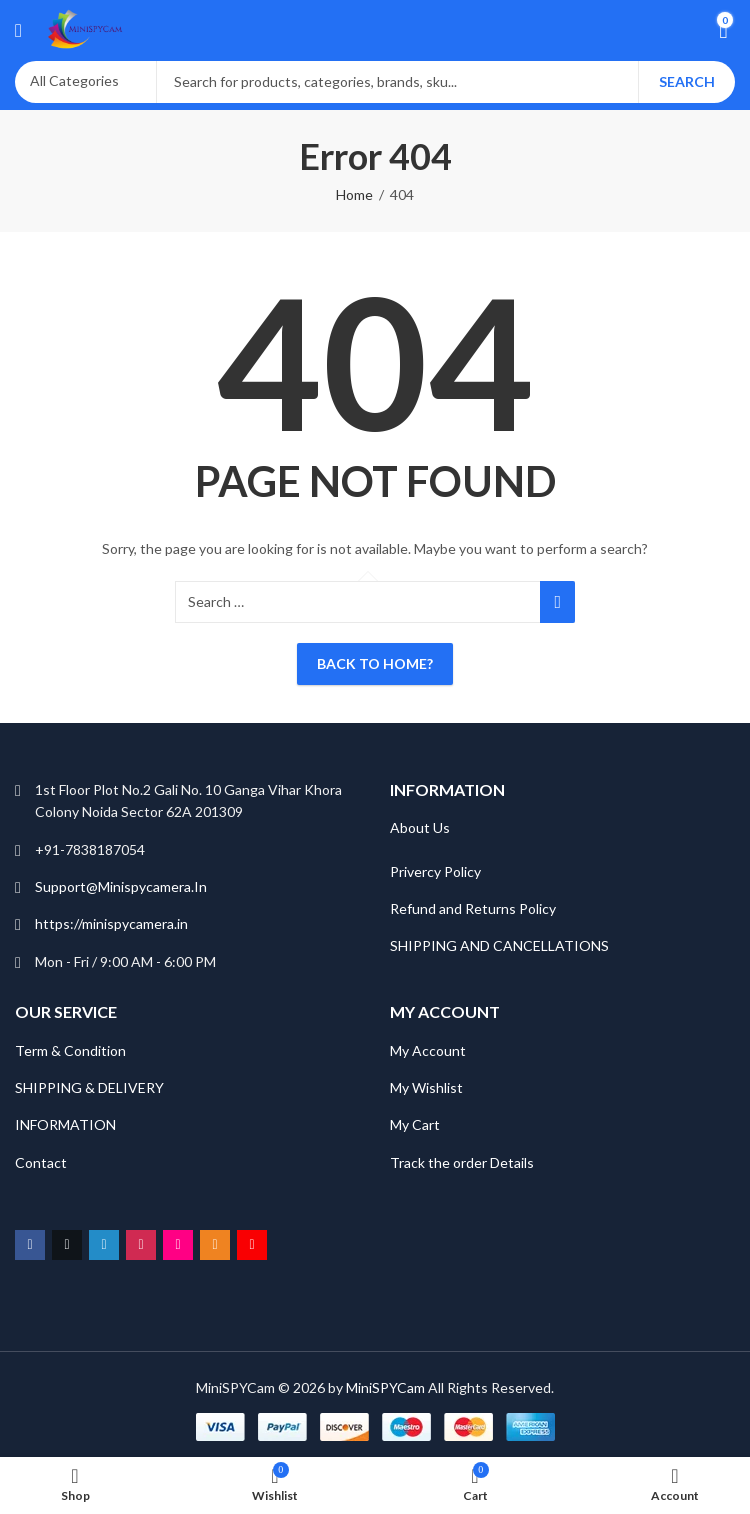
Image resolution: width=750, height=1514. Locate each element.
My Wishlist (426, 1087)
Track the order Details (462, 1162)
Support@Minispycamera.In (121, 886)
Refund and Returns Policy (473, 908)
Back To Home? (375, 663)
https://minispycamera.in (111, 923)
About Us (420, 827)
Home (354, 194)
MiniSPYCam (385, 1387)
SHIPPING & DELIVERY (89, 1087)
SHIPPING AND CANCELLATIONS (499, 945)
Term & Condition (70, 1050)
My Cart (416, 1124)
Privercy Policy (435, 871)
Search (687, 81)
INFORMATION (65, 1124)
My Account (428, 1050)
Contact (41, 1162)
